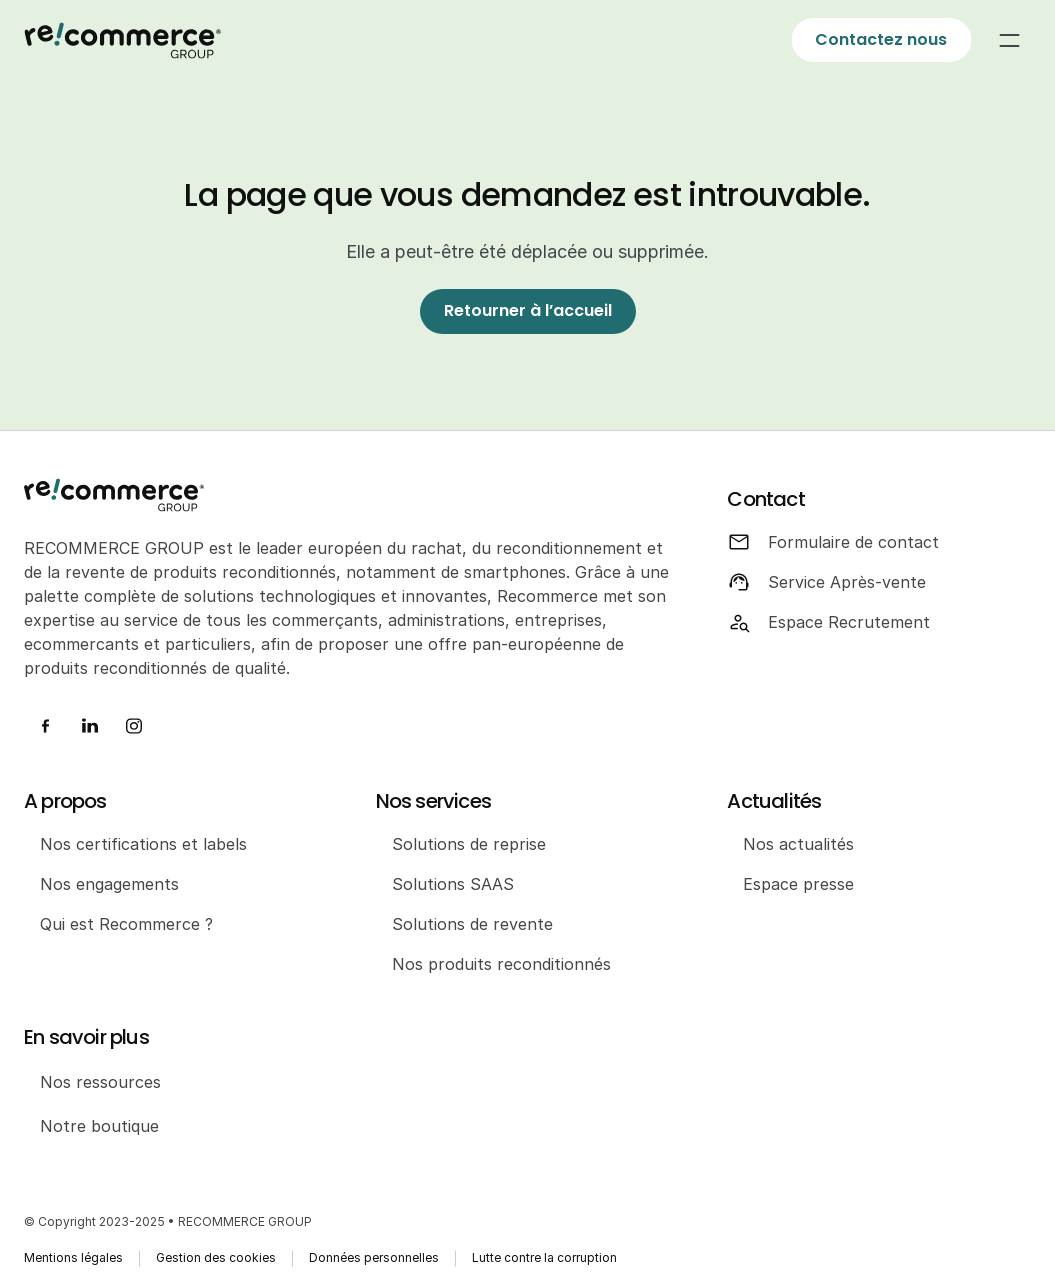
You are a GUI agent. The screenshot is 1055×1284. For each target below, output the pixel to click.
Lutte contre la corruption (544, 1257)
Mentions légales (73, 1257)
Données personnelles (374, 1257)
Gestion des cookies (216, 1257)
